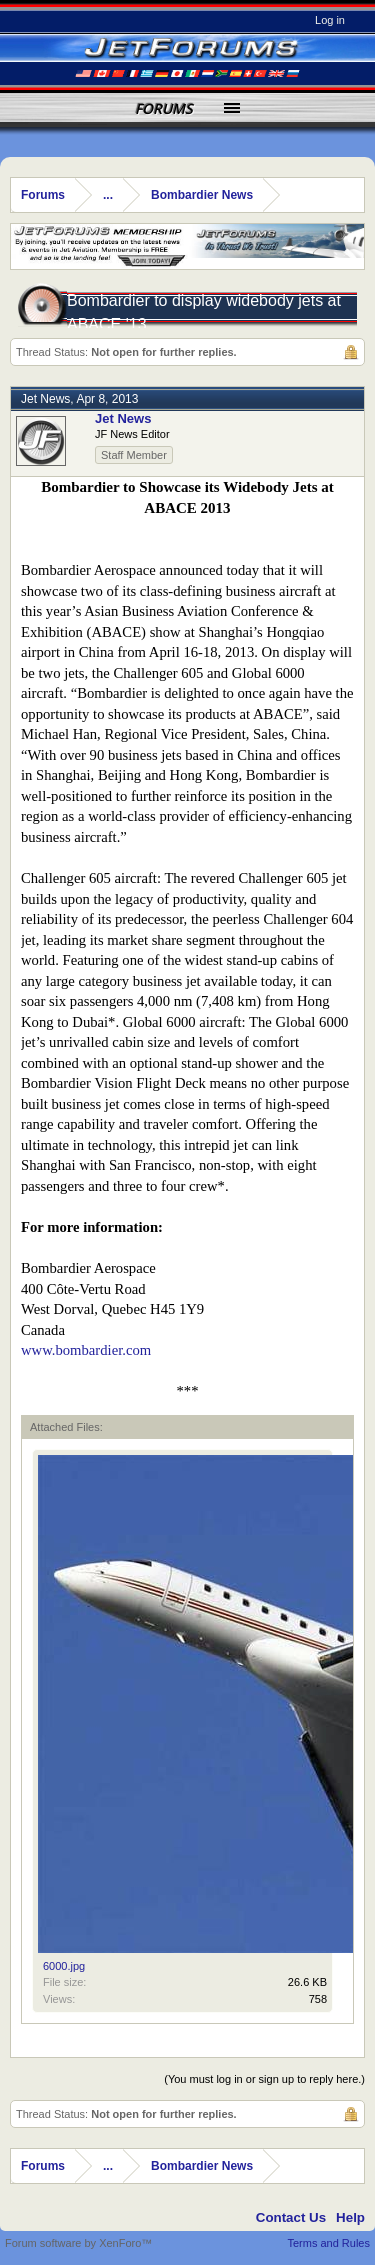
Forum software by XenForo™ (78, 2243)
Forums (164, 108)
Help (350, 2217)
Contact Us (291, 2217)
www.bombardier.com (86, 1350)
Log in (330, 20)
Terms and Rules (328, 2243)
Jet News (45, 399)
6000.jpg (64, 1966)
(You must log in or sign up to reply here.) (264, 2079)
